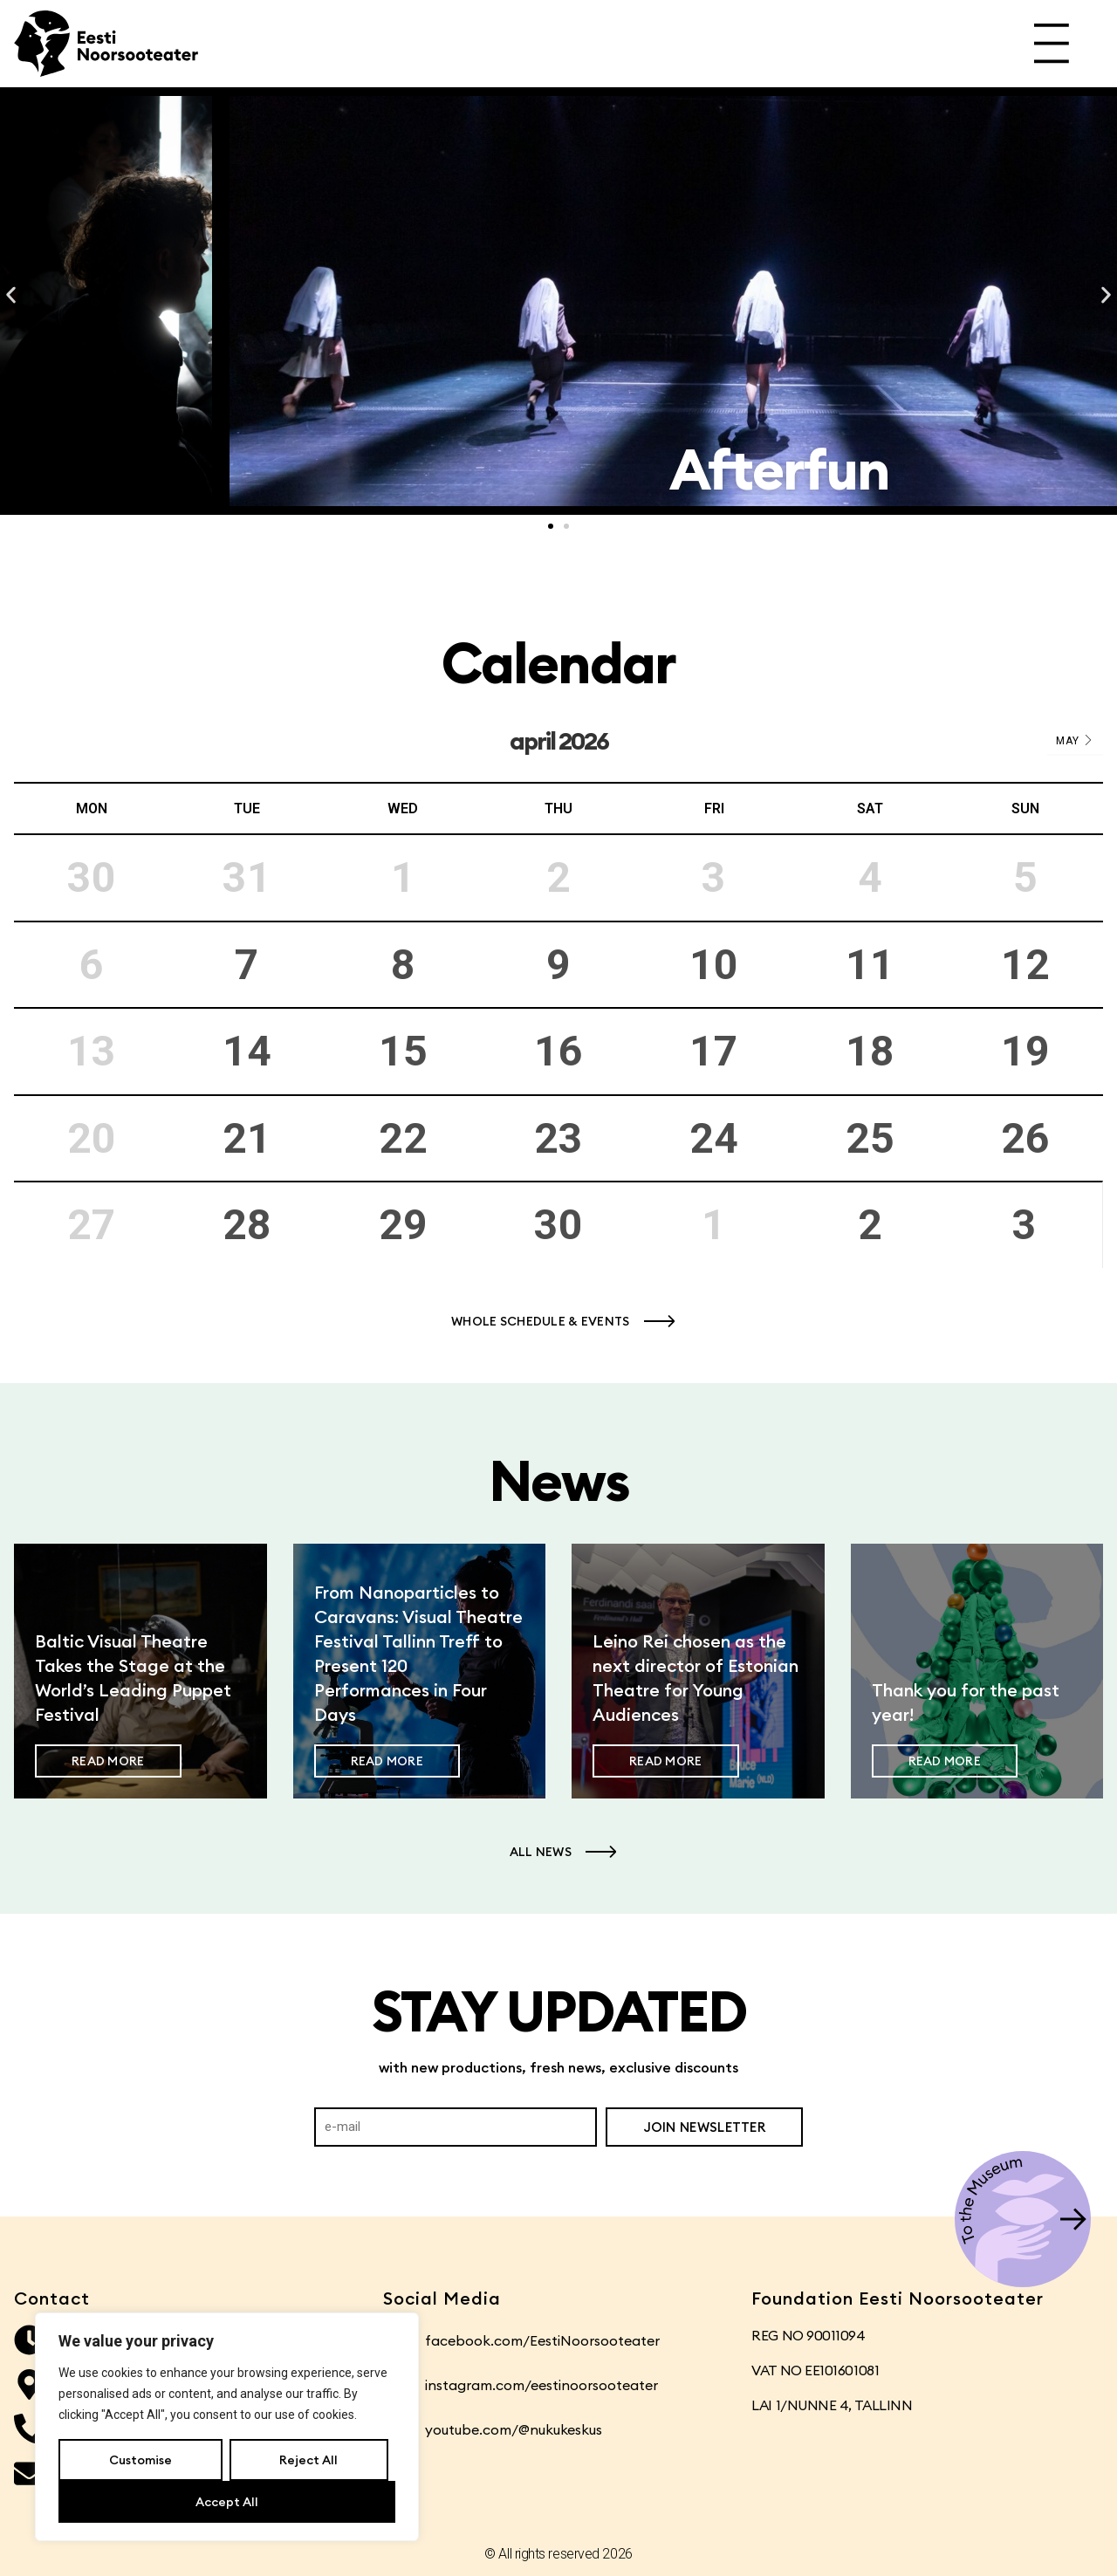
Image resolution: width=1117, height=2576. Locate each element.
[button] (11, 295)
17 (713, 1051)
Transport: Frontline (559, 469)
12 (1025, 965)
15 (403, 1051)
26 (1025, 1138)
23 (558, 1138)
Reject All (308, 2460)
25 (870, 1138)
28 (247, 1225)
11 (870, 965)
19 (1025, 1051)
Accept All (226, 2502)
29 (403, 1225)
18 (870, 1051)
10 (713, 965)
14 (247, 1051)
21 (247, 1138)
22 (403, 1138)
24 (713, 1138)
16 (558, 1051)
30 (558, 1225)
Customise (140, 2460)
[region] (227, 2426)
